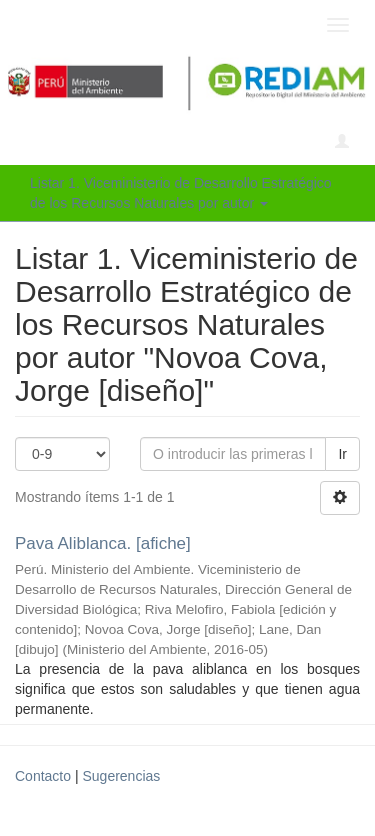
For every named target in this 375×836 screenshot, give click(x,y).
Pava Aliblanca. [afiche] (103, 543)
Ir (342, 454)
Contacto (43, 776)
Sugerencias (121, 776)
